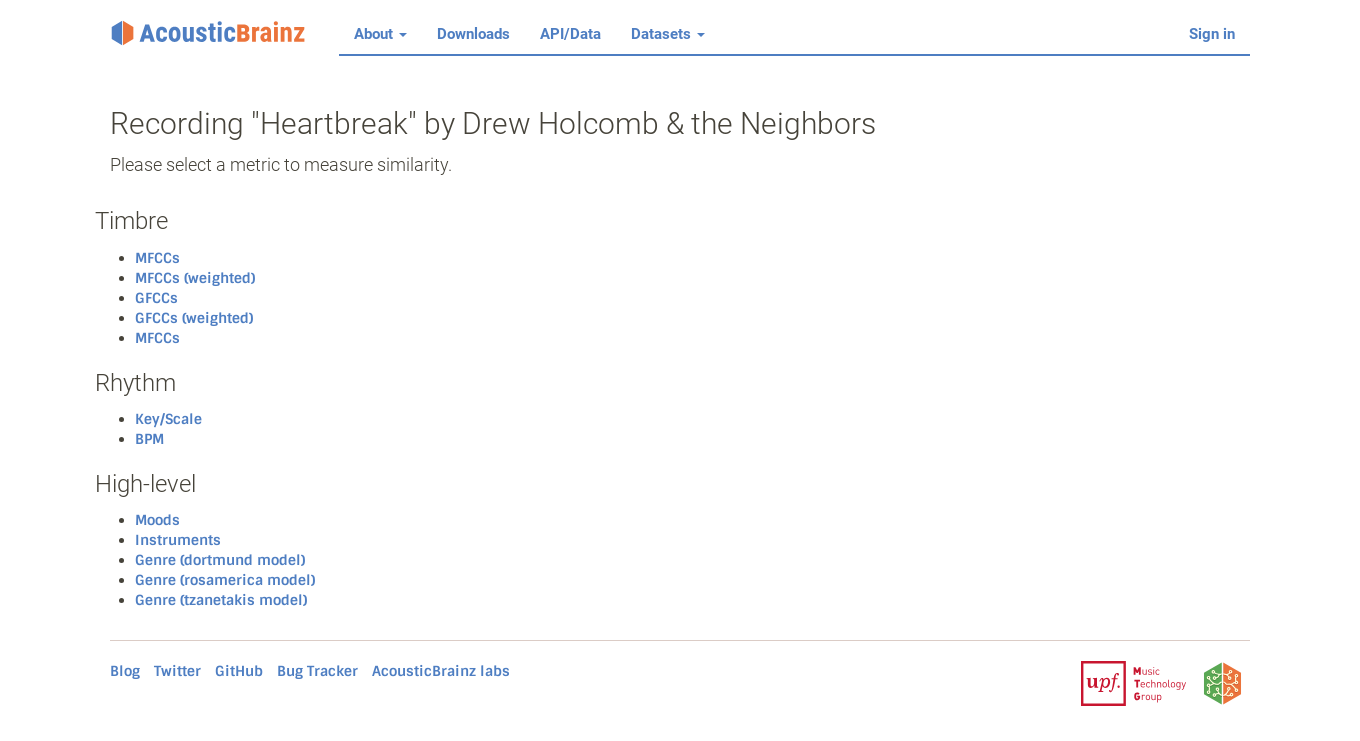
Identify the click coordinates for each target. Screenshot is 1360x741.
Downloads (473, 34)
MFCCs (157, 258)
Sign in (1212, 34)
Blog (125, 671)
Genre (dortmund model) (220, 560)
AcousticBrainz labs (441, 671)
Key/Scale (168, 419)
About (380, 34)
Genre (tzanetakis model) (221, 600)
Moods (157, 520)
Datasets (668, 34)
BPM (149, 439)
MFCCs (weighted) (195, 278)
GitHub (239, 671)
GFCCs (156, 298)
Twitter (177, 671)
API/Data (570, 34)
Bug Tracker (317, 671)
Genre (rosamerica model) (225, 580)
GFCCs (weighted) (194, 318)
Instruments (178, 540)
